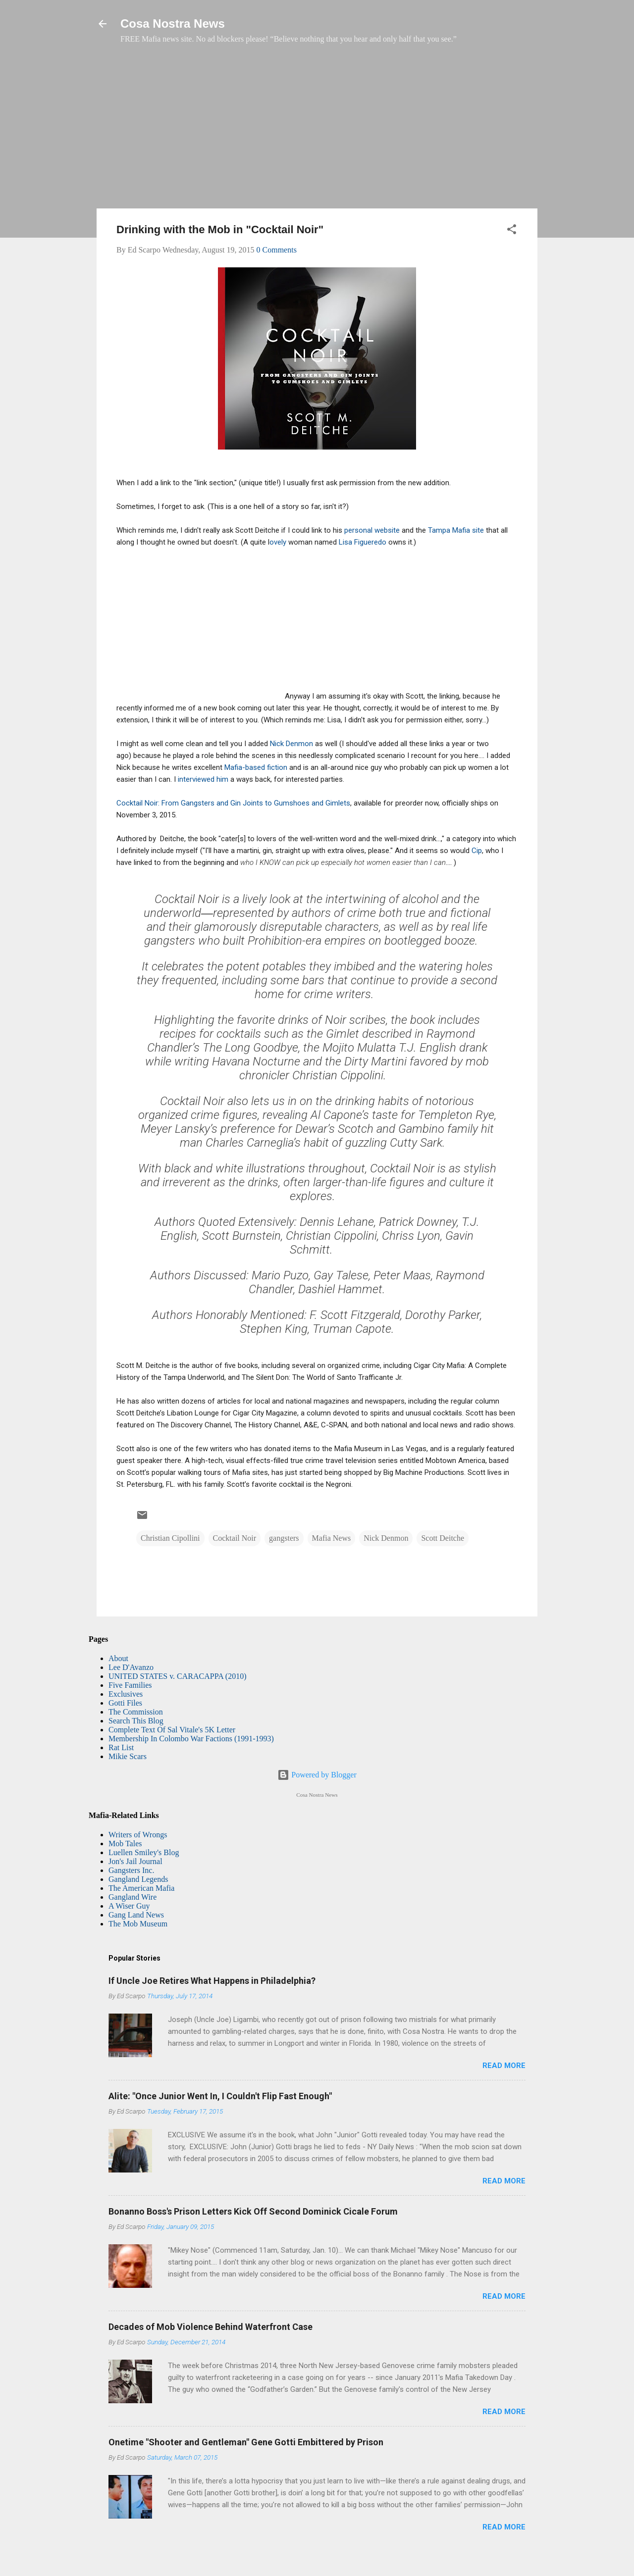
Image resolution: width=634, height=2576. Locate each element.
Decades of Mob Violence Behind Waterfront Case (210, 2327)
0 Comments (277, 250)
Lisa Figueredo (362, 542)
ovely (277, 542)
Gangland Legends (138, 1879)
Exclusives (125, 1694)
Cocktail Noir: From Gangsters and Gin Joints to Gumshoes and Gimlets (233, 803)
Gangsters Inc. (131, 1870)
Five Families (130, 1685)
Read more (504, 2065)
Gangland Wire (132, 1897)
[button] (512, 231)
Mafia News (331, 1538)
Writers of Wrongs (137, 1834)
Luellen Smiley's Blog (143, 1852)
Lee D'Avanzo (131, 1667)
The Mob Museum (137, 1923)
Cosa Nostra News (172, 23)
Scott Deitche (442, 1538)
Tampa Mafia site (456, 530)
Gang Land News (136, 1915)
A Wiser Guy (129, 1906)
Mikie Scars (127, 1756)
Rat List (121, 1747)
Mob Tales (125, 1843)
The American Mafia (141, 1888)
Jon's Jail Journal (135, 1861)
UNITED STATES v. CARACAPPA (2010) (177, 1676)
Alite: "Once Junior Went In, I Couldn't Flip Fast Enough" (220, 2096)
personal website (372, 530)
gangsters (284, 1538)
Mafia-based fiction (255, 767)
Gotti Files (125, 1703)
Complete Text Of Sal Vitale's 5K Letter (171, 1729)
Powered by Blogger (317, 1774)
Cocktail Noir (235, 1538)
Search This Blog (135, 1721)
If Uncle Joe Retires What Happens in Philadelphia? (212, 1980)
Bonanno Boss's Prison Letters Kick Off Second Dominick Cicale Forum (253, 2211)
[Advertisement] (317, 131)
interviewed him (204, 779)
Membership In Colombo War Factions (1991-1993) (191, 1738)
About (118, 1658)
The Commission (135, 1712)
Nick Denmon (292, 743)
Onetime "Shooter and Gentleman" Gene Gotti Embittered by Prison (245, 2442)
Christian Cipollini (170, 1538)
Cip (477, 850)
